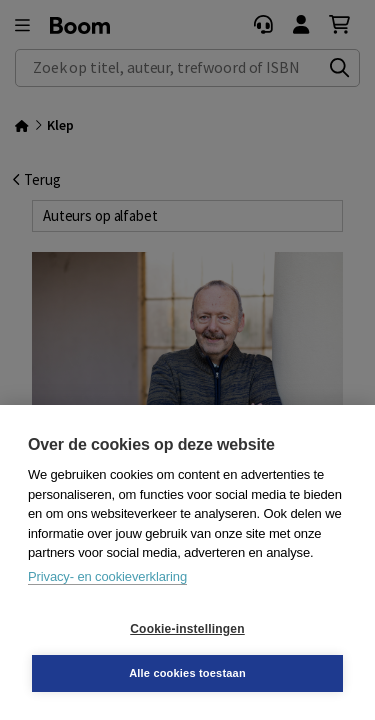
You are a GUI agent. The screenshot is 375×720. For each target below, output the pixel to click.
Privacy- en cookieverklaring (107, 576)
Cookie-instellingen (187, 629)
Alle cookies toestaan (187, 673)
